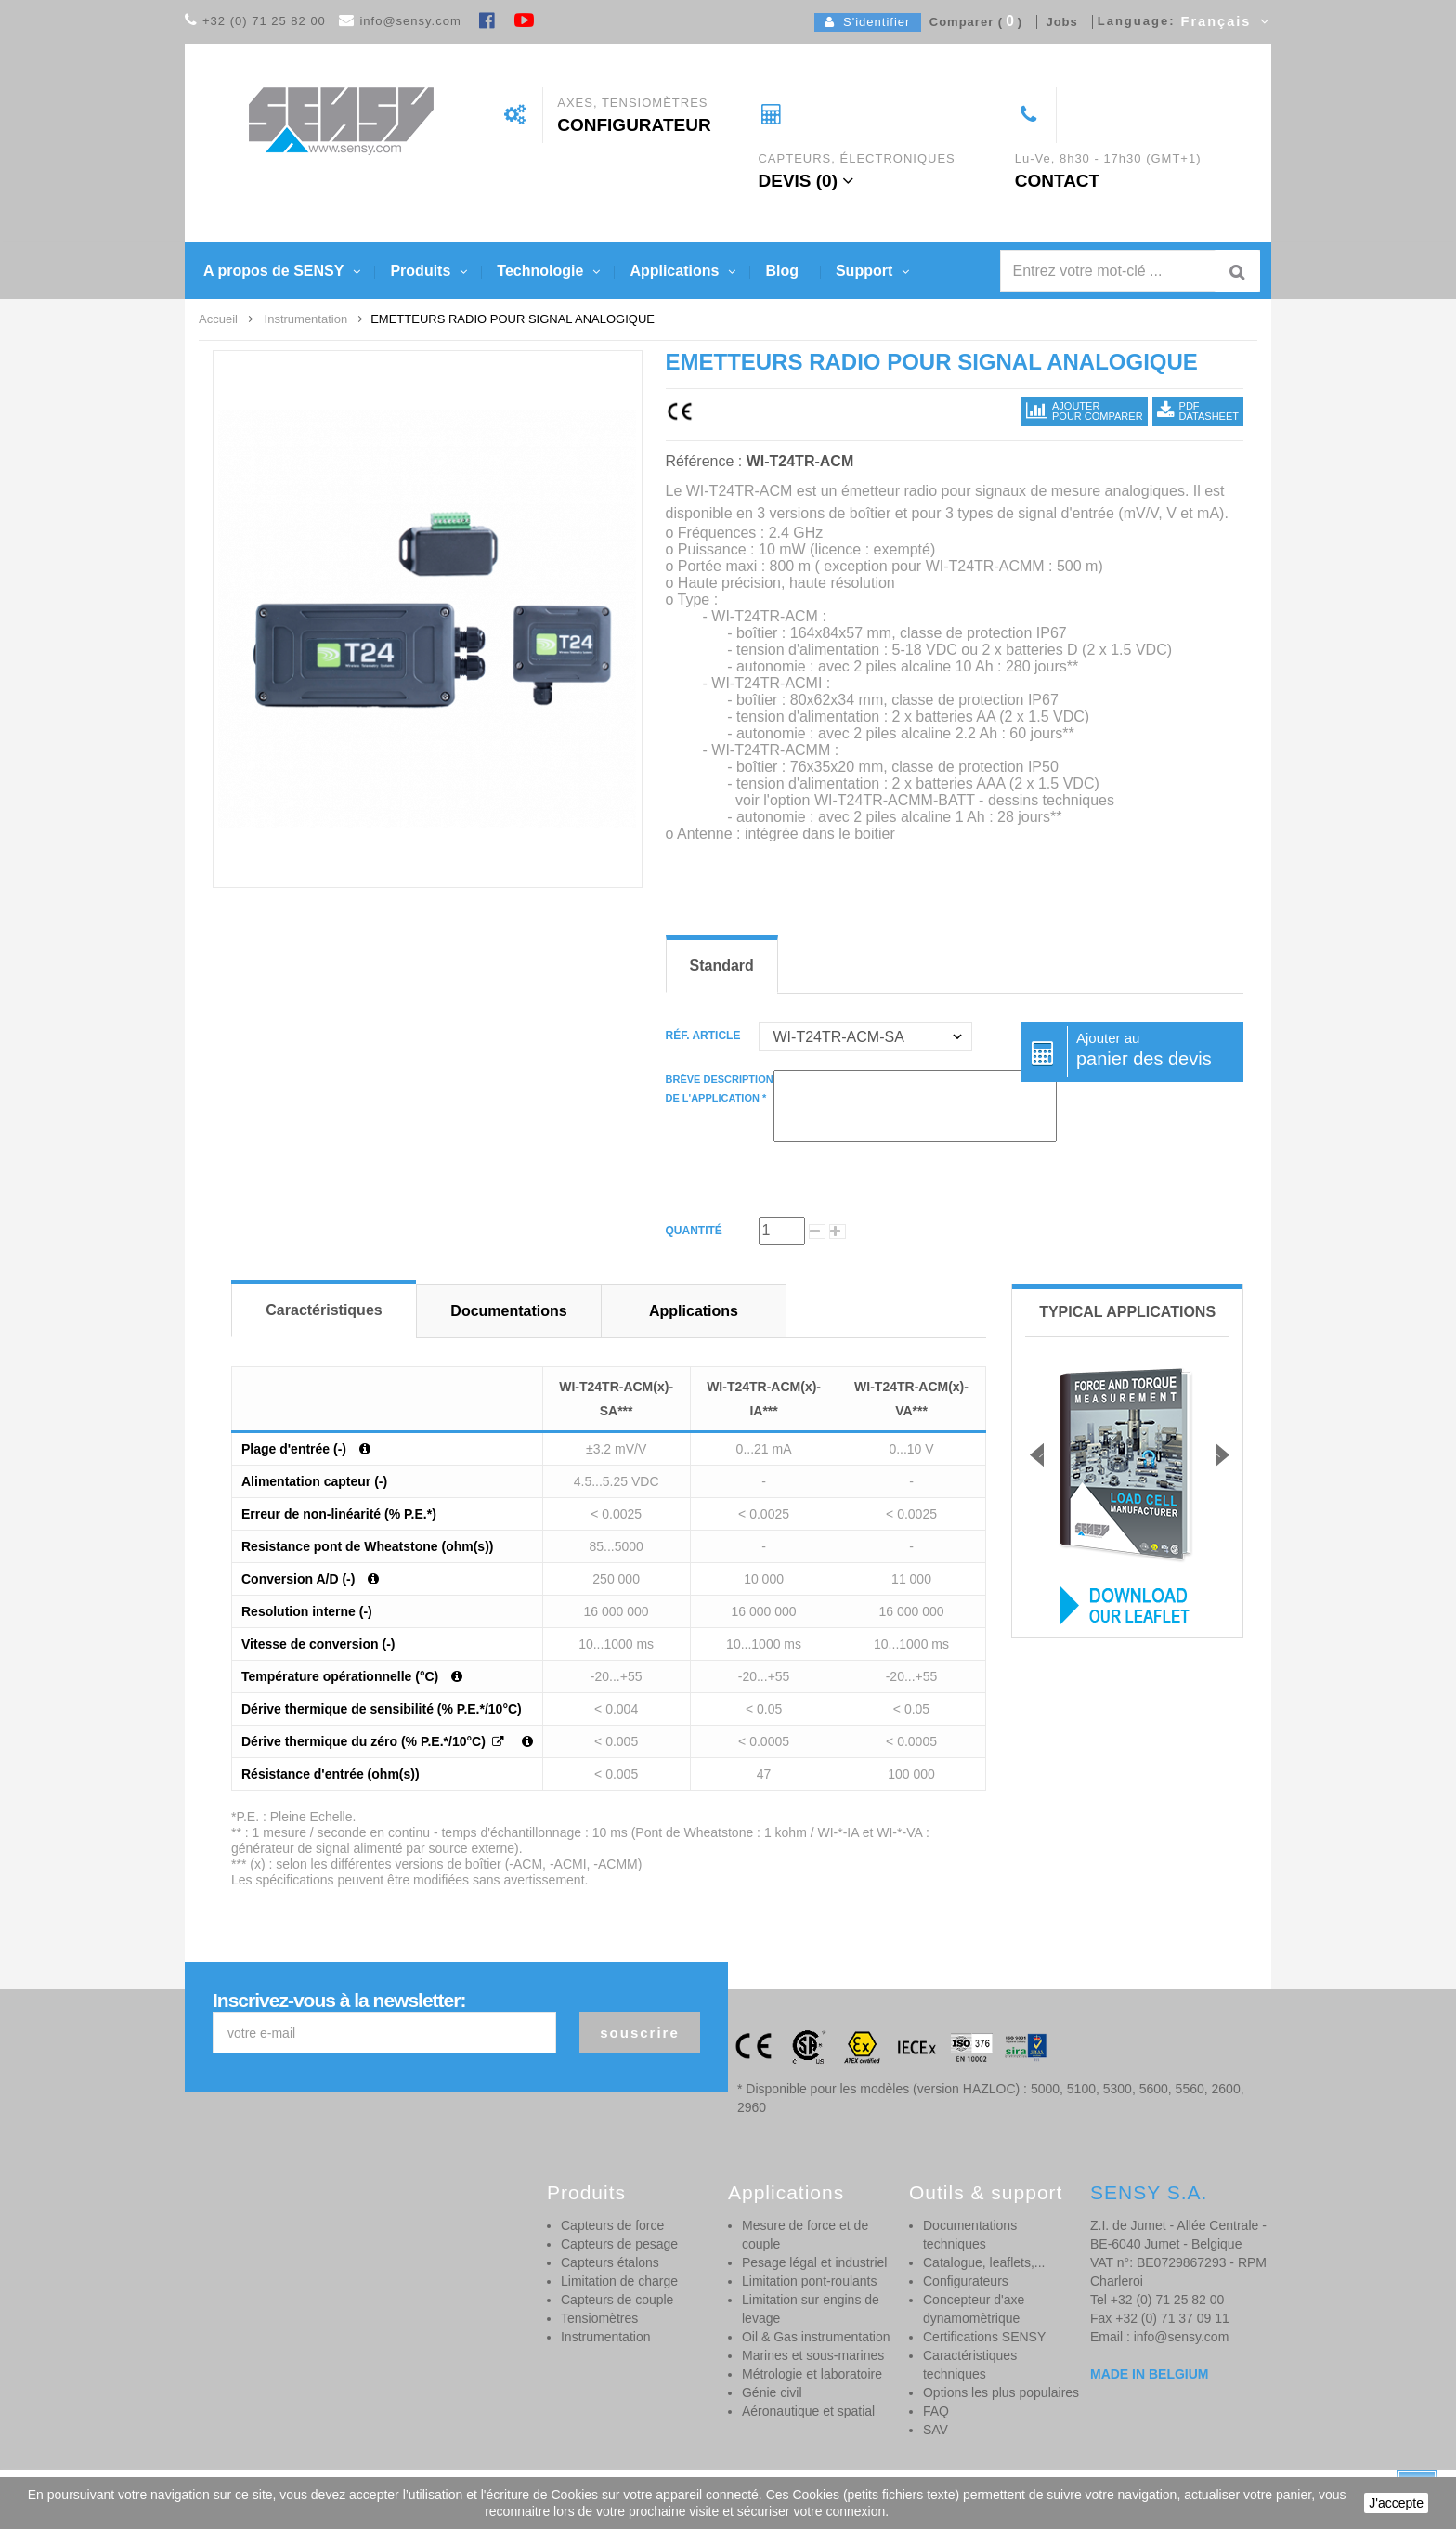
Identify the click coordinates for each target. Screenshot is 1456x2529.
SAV (935, 2429)
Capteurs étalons (610, 2262)
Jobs (1057, 22)
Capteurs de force (612, 2225)
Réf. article (705, 1035)
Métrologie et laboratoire (812, 2373)
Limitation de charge (619, 2281)
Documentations (508, 1311)
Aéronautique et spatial (808, 2411)
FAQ (936, 2411)
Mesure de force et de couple (805, 2234)
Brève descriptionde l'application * (720, 1088)
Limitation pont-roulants (810, 2281)
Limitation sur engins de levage (810, 2309)
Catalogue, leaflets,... (984, 2262)
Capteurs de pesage (619, 2243)
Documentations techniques (970, 2234)
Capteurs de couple (617, 2299)
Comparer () (972, 22)
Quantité (694, 1230)
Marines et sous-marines (813, 2355)
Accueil (218, 319)
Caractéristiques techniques (970, 2364)
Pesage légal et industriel (814, 2262)
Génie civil (772, 2392)
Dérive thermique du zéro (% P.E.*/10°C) (365, 1741)
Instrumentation (606, 2336)
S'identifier (868, 22)
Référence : (704, 461)
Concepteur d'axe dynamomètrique (973, 2309)
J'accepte (1396, 2503)
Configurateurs (965, 2281)
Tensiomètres (599, 2318)
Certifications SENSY (984, 2336)
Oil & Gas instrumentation (816, 2336)
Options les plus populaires (1001, 2392)
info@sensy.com (410, 21)
